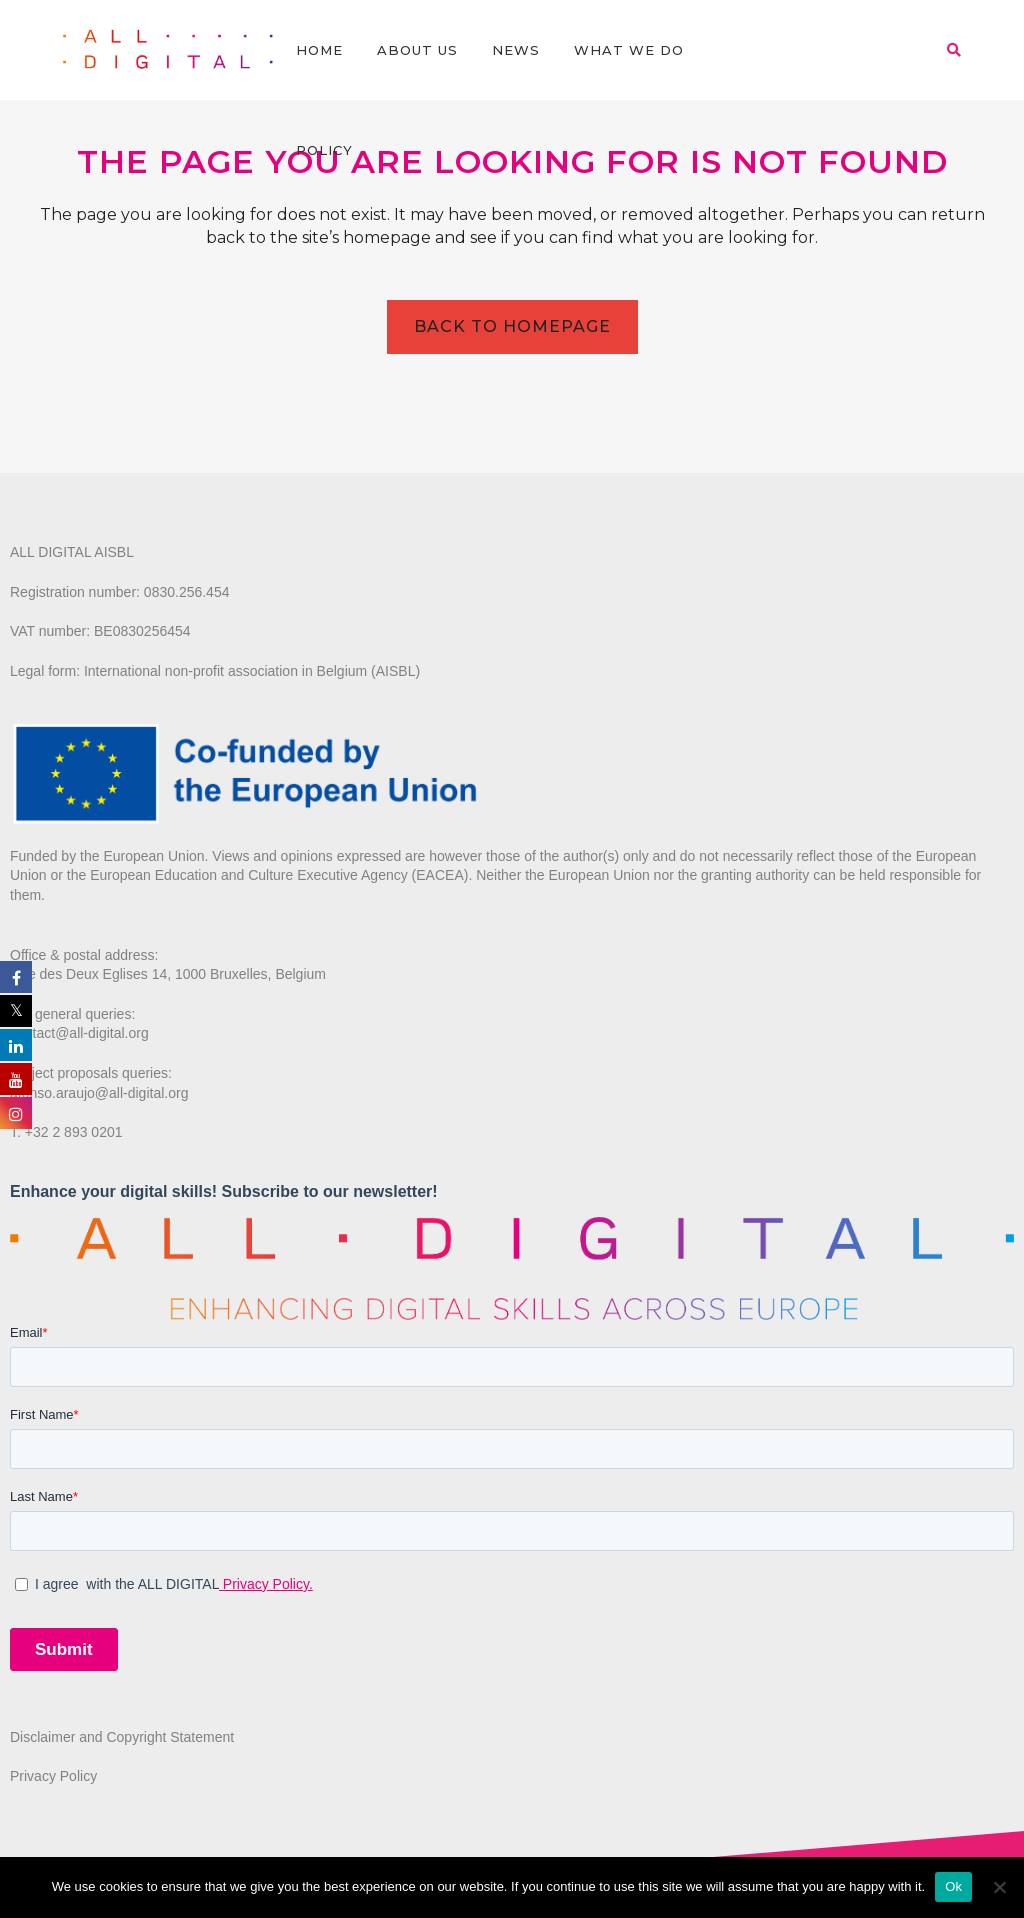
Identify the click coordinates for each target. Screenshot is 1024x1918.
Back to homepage (512, 326)
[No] (999, 1887)
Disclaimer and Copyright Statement (122, 1737)
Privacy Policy (53, 1776)
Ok (953, 1886)
